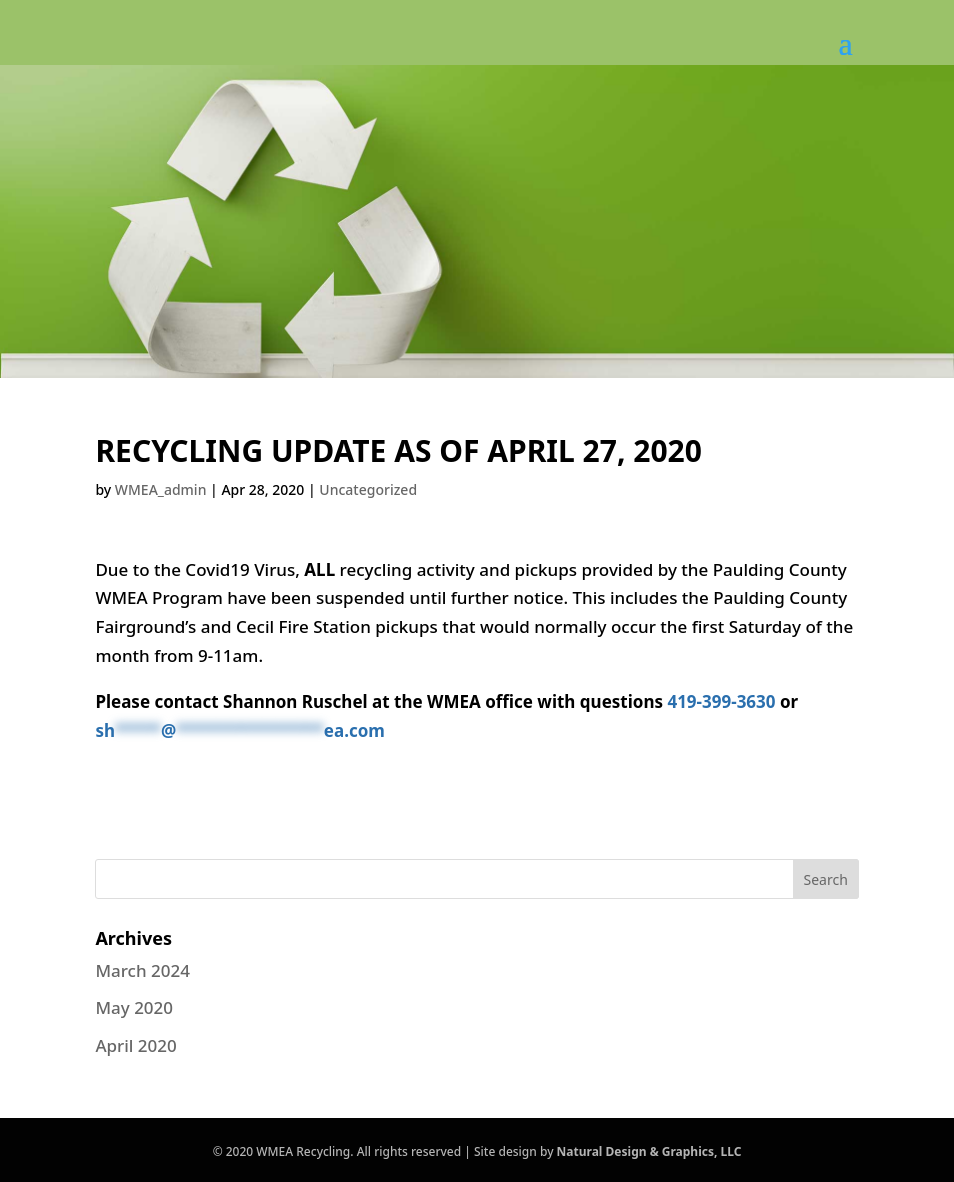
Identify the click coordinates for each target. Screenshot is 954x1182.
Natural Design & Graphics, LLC (649, 1151)
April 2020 (135, 1045)
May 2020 (134, 1007)
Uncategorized (368, 489)
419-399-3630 (721, 701)
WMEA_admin (161, 489)
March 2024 (142, 970)
